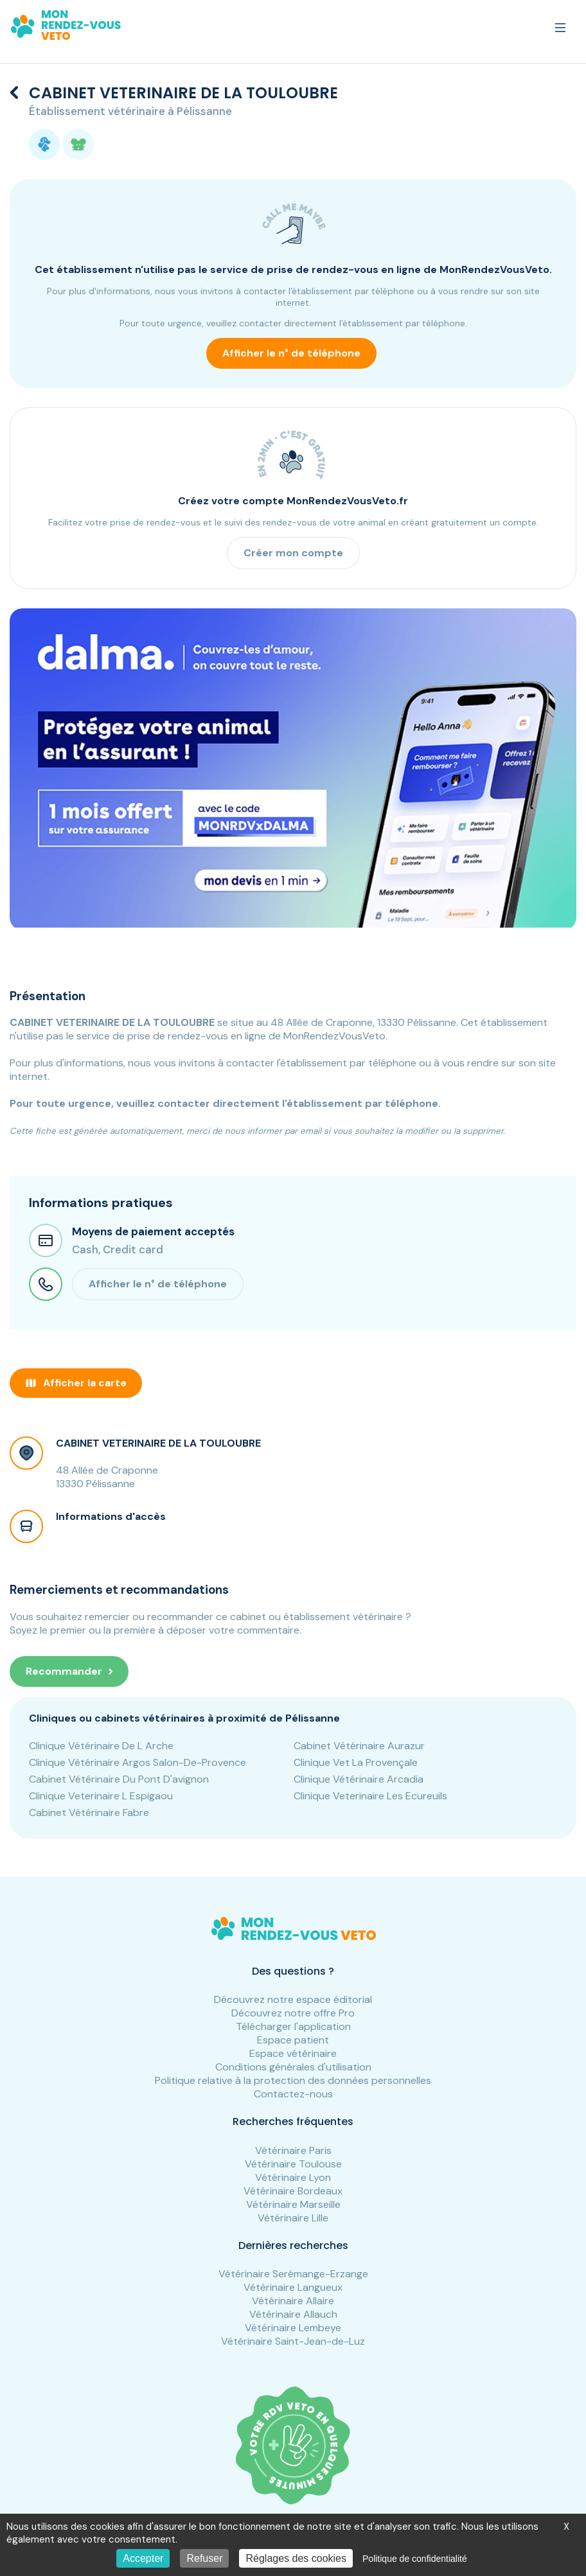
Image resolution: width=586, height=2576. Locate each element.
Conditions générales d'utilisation (293, 2067)
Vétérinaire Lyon (293, 2177)
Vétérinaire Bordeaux (293, 2191)
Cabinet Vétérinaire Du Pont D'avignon (119, 1779)
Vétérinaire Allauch (293, 2314)
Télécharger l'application (293, 2026)
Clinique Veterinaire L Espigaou (101, 1796)
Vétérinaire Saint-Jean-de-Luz (293, 2341)
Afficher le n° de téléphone (291, 353)
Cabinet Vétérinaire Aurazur (359, 1745)
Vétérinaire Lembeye (293, 2327)
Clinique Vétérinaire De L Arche (101, 1745)
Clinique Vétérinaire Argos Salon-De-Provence (137, 1762)
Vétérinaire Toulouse (293, 2164)
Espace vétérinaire (293, 2053)
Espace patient (293, 2040)
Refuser (204, 2558)
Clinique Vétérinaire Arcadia (358, 1779)
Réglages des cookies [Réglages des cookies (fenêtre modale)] (295, 2558)
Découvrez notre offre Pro (293, 2013)
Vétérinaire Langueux (293, 2287)
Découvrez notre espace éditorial (293, 1999)
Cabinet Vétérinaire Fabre (89, 1812)
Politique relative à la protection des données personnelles (293, 2080)
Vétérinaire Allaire (293, 2300)
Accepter (143, 2558)
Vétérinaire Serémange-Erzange (293, 2273)
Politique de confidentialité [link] (414, 2559)
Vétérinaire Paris (293, 2150)
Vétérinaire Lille (293, 2218)
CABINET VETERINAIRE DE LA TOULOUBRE (158, 1443)
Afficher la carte (76, 1382)
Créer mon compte (293, 553)
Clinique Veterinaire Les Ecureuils (370, 1796)
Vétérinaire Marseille (293, 2204)
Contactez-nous (293, 2094)
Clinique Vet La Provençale (356, 1762)
